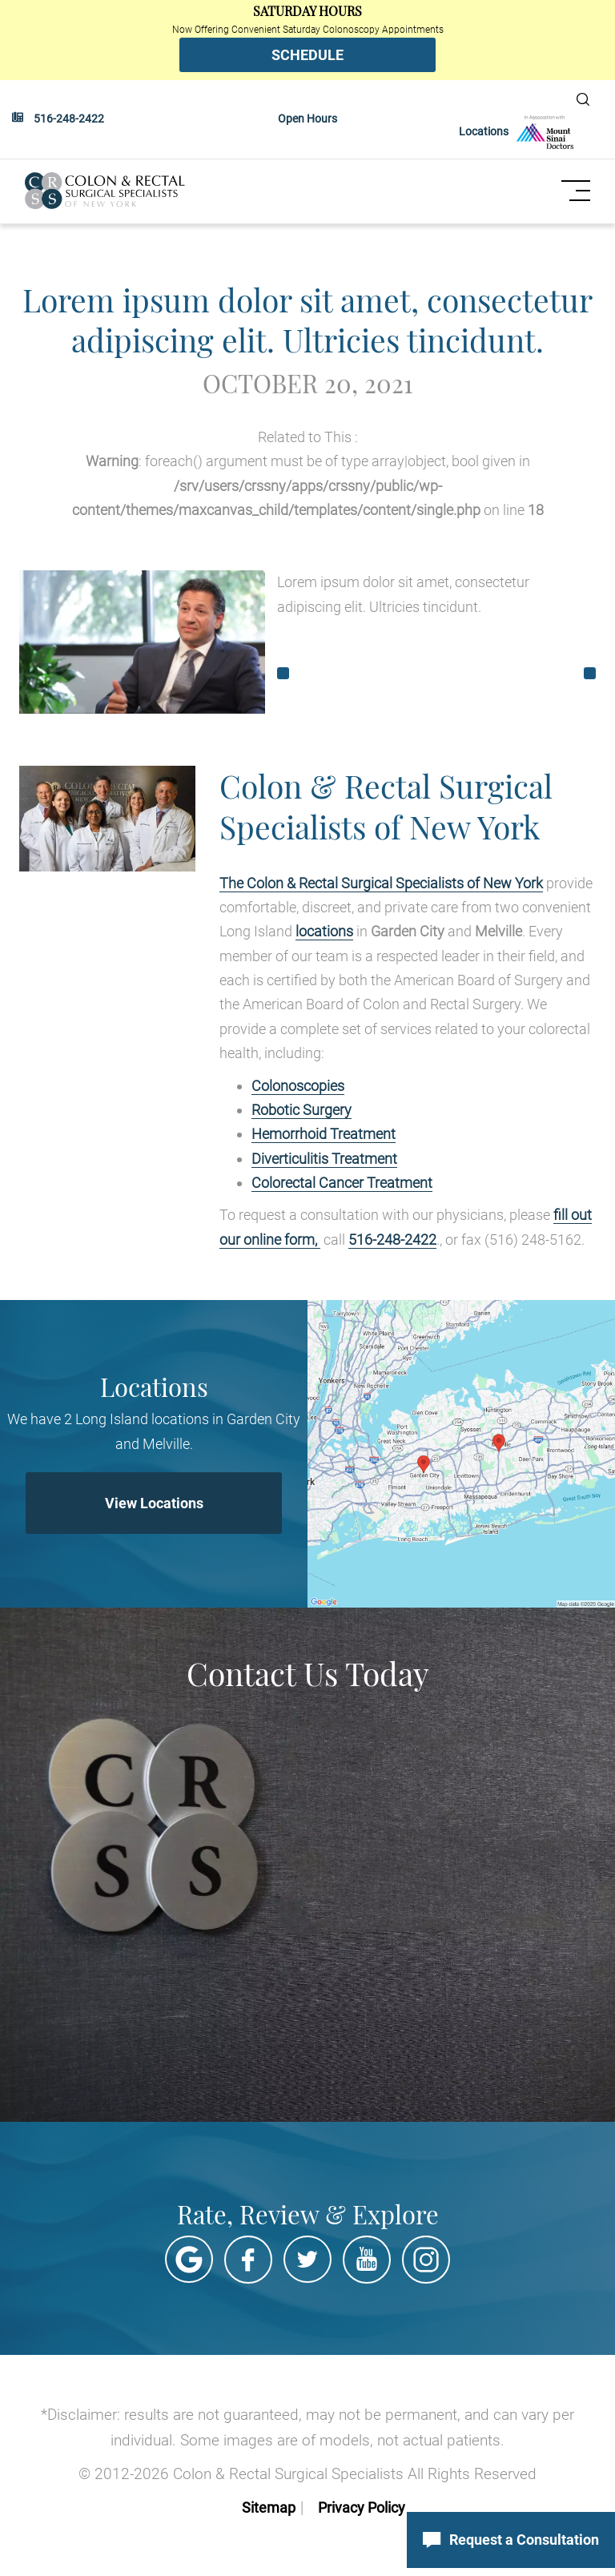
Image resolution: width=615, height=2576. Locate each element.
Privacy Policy (361, 2506)
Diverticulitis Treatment (324, 1157)
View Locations (154, 1502)
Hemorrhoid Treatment (323, 1133)
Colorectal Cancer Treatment (341, 1181)
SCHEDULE (307, 54)
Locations (483, 131)
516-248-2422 (69, 118)
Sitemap (268, 2506)
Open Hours (307, 118)
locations (324, 930)
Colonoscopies (297, 1085)
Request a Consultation (511, 2539)
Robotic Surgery (301, 1109)
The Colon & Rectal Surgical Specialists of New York (381, 882)
